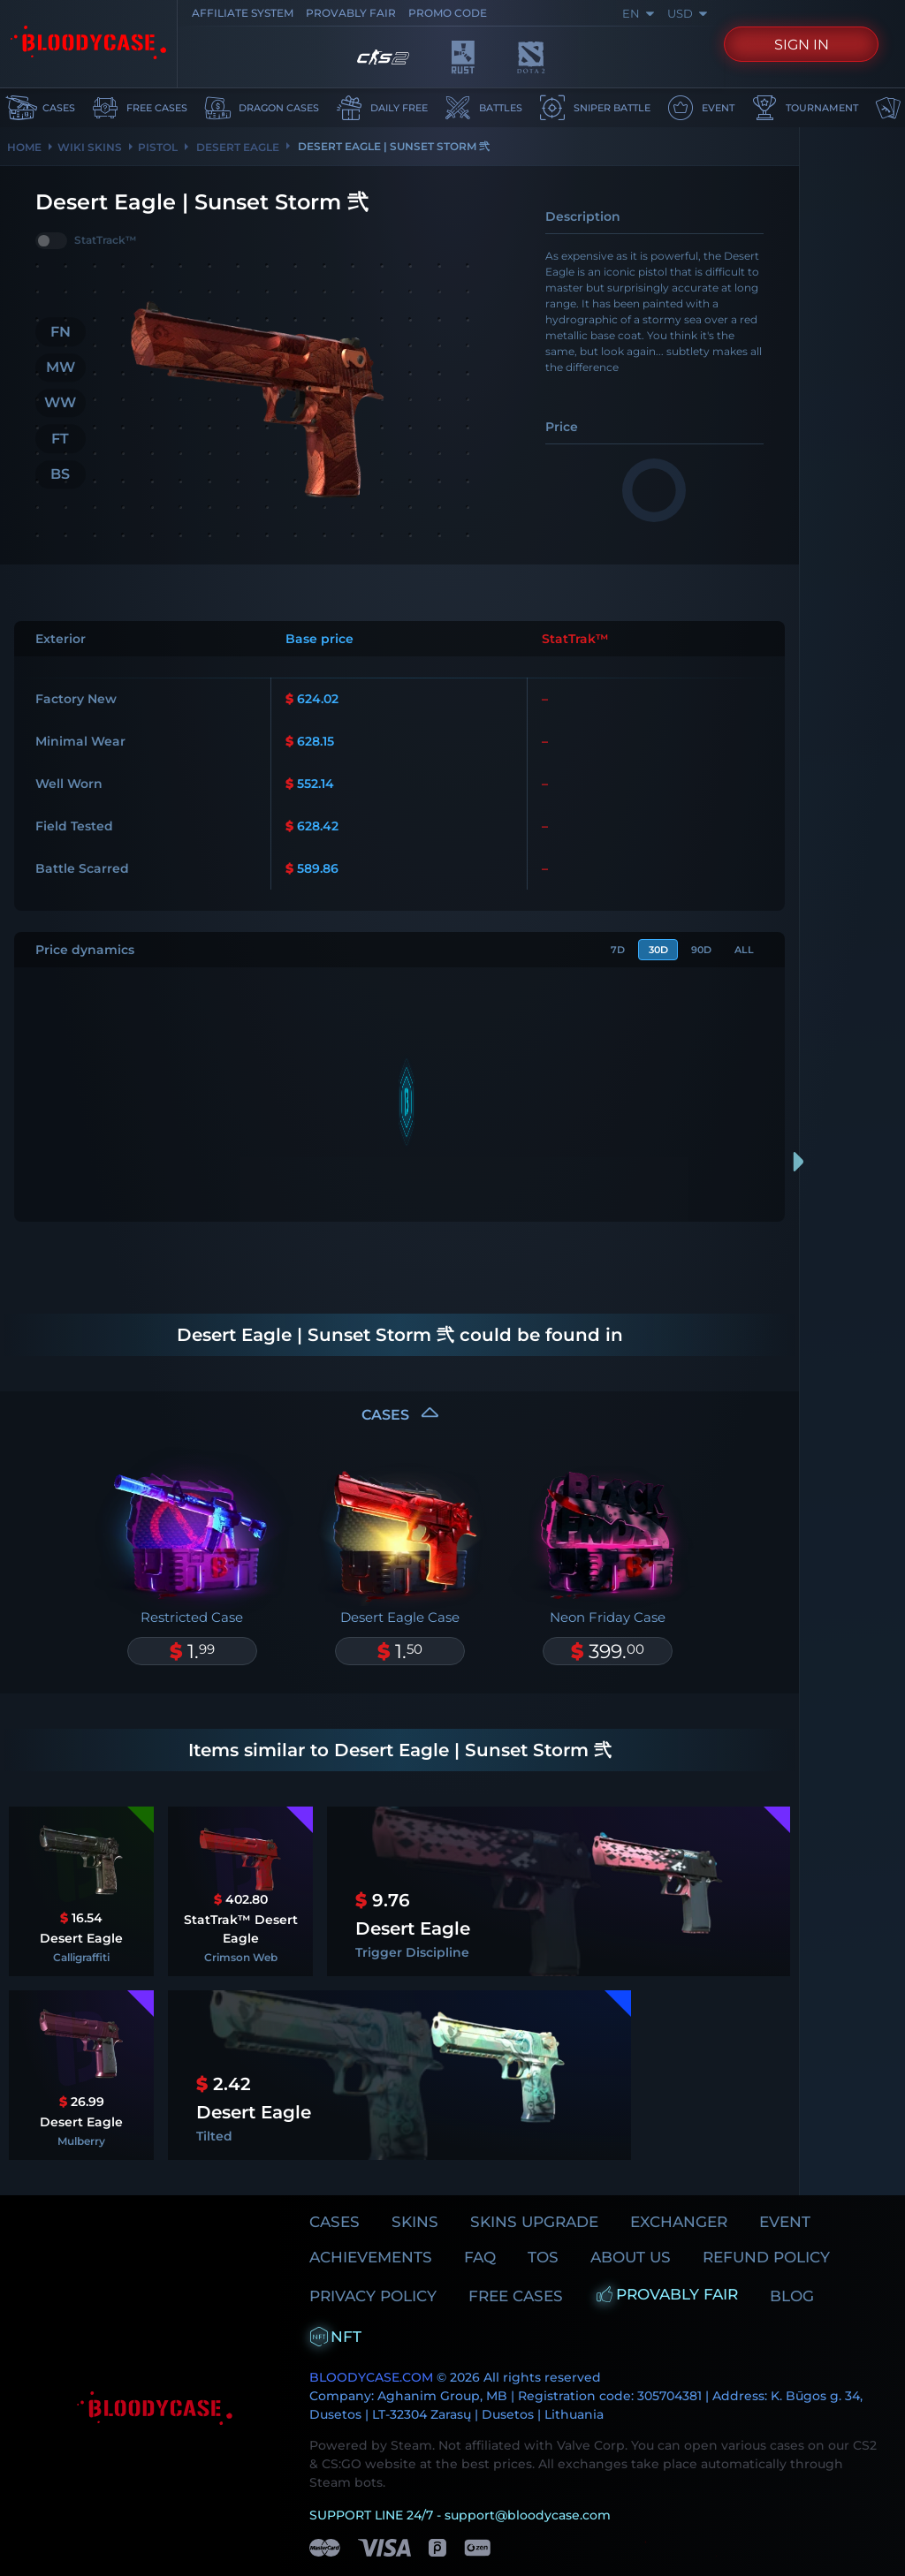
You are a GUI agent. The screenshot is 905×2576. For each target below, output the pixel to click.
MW (60, 367)
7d (599, 950)
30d (645, 950)
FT (60, 437)
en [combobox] (637, 13)
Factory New (76, 699)
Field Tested (74, 826)
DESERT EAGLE (236, 147)
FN (60, 331)
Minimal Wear (80, 741)
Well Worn (69, 784)
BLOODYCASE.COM (371, 2333)
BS (60, 473)
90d (693, 950)
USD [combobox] (686, 13)
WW (60, 402)
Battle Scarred (82, 868)
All (742, 950)
